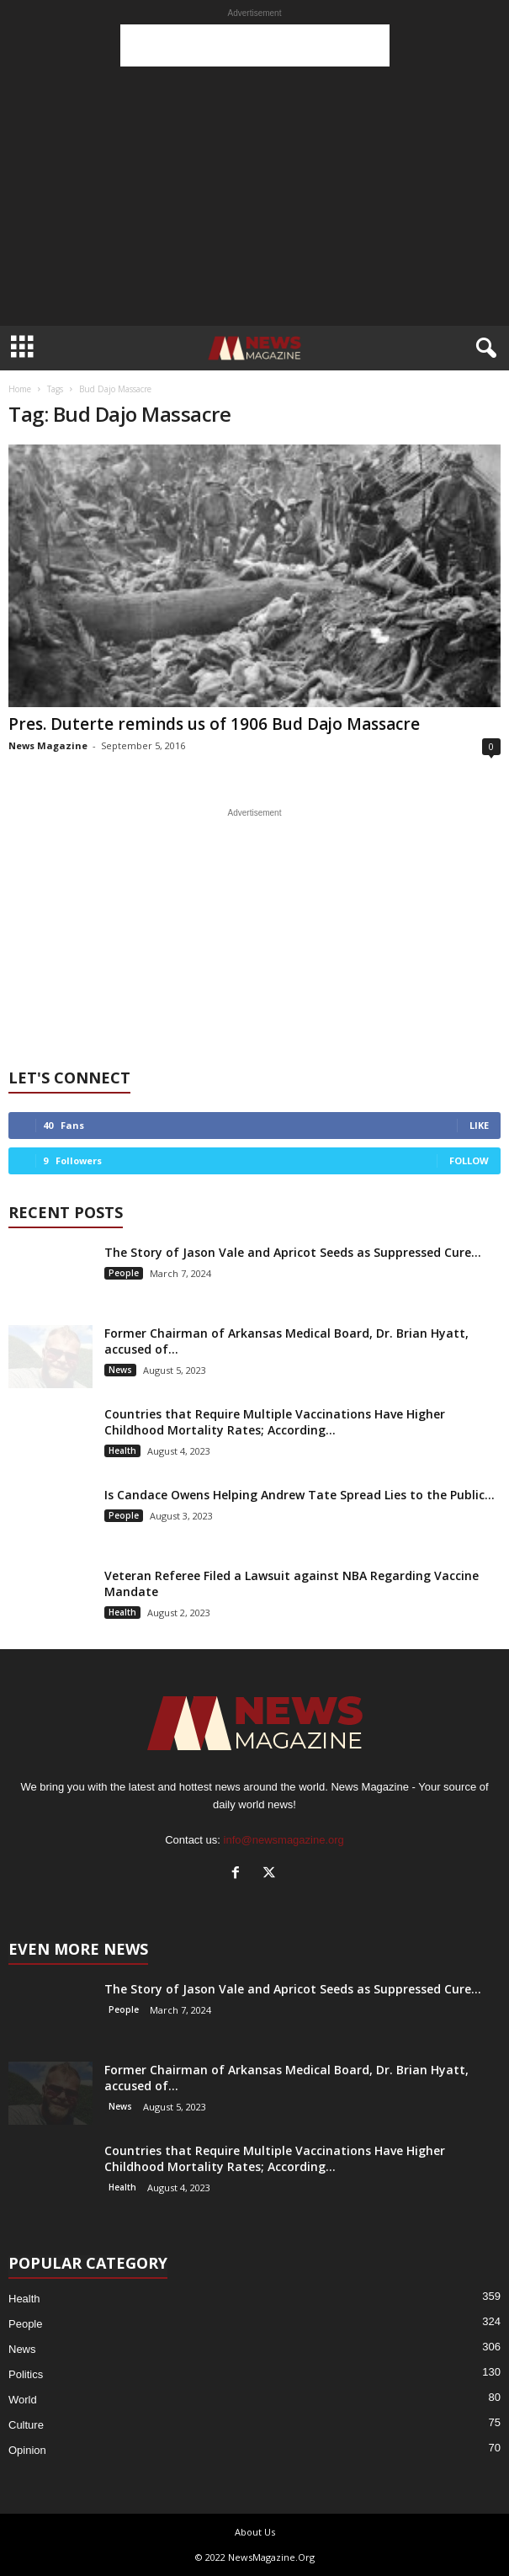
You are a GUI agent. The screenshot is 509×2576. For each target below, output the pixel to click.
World (22, 2399)
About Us (255, 2531)
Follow (469, 1160)
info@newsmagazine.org (284, 1840)
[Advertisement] (255, 45)
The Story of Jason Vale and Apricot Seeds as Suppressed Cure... (292, 1252)
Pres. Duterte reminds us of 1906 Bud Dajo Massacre (214, 724)
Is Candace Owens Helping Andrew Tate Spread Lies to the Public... (299, 1495)
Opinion (27, 2450)
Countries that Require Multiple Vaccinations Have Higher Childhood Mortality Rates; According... (274, 1422)
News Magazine (47, 745)
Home (19, 389)
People (124, 1273)
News (120, 1370)
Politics (25, 2374)
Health (122, 1450)
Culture (26, 2425)
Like (479, 1125)
